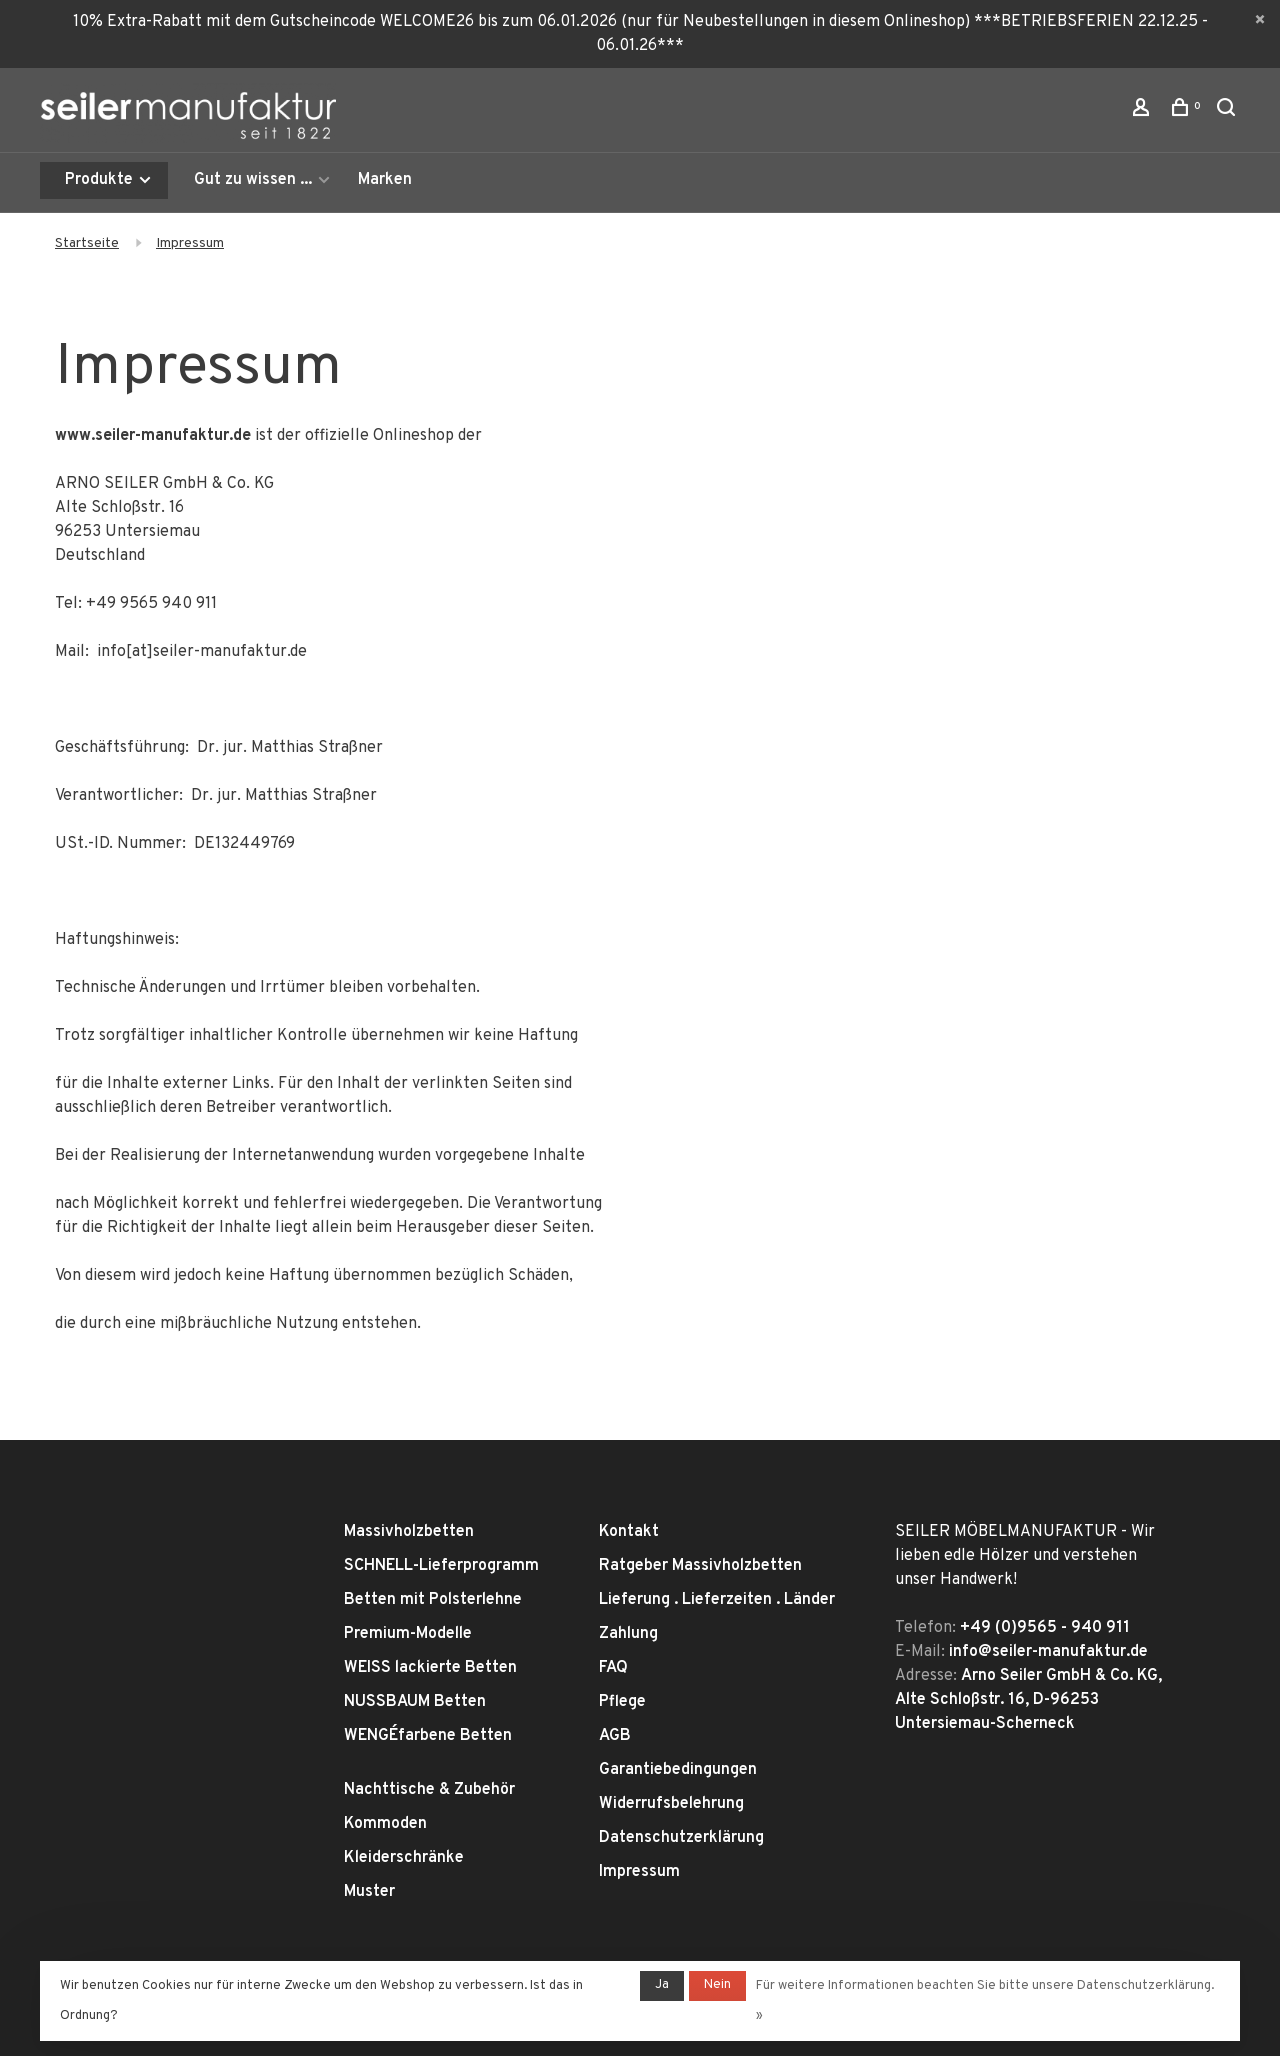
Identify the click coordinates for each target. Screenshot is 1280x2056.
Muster (369, 1892)
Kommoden (385, 1824)
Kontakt (629, 1532)
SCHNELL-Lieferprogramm (441, 1566)
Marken (385, 180)
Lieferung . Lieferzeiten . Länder (717, 1600)
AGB (615, 1736)
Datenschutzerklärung (681, 1838)
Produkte (109, 180)
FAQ (613, 1668)
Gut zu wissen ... (253, 180)
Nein (717, 1985)
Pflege (622, 1702)
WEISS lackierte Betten (430, 1668)
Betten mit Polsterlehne (433, 1600)
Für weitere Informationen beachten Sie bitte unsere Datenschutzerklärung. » (985, 2001)
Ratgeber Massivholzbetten (700, 1566)
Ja (662, 1985)
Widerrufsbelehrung (671, 1804)
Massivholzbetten (409, 1532)
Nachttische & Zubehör (429, 1790)
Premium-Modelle (408, 1634)
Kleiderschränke (404, 1858)
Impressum (190, 243)
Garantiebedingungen (678, 1770)
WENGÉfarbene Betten (428, 1736)
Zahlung (628, 1634)
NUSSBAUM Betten (415, 1702)
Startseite (87, 243)
